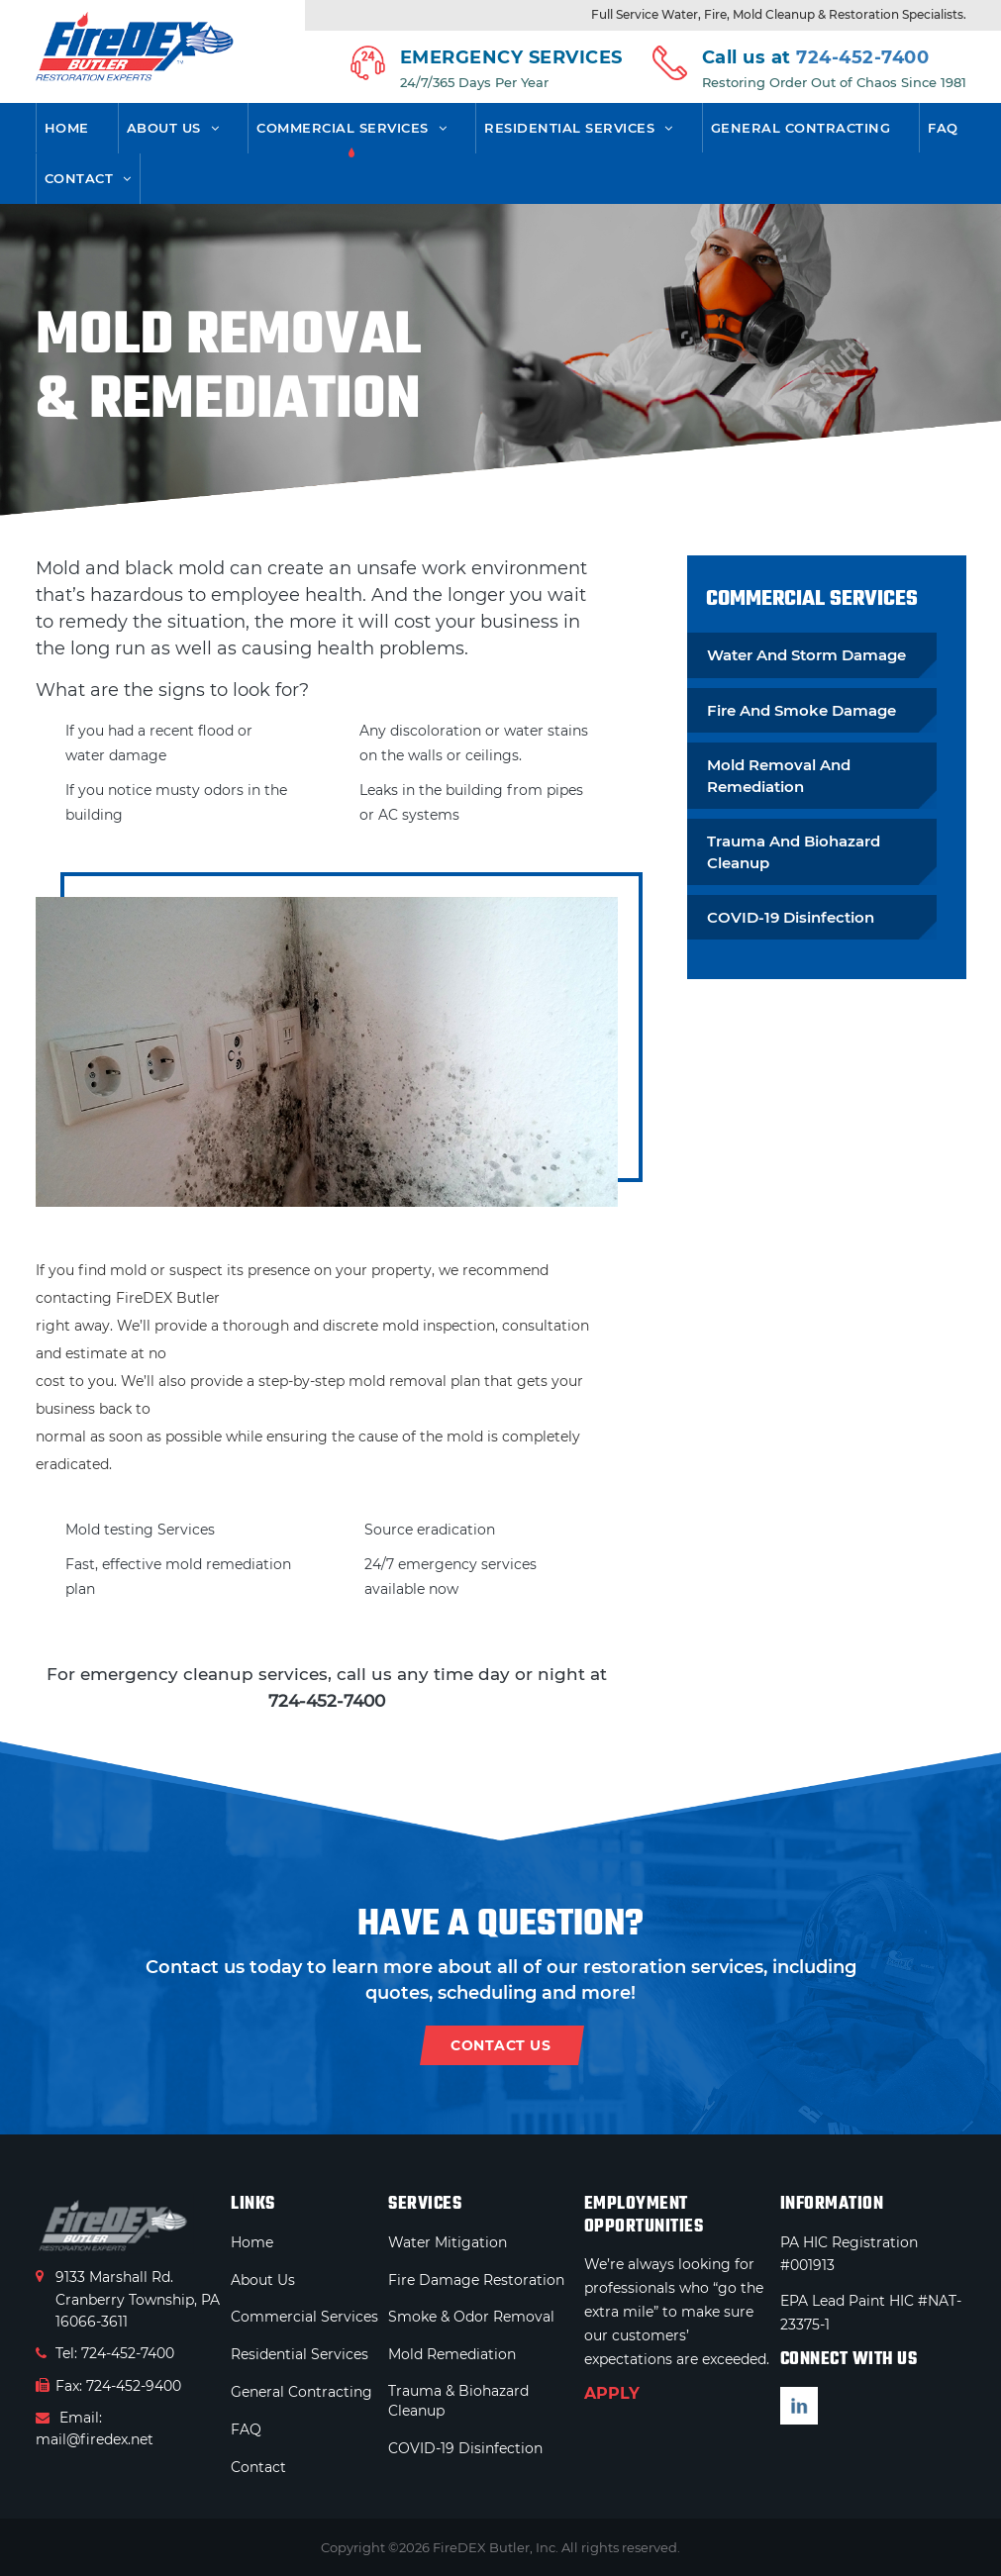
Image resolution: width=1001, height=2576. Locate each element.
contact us (500, 2045)
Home (67, 128)
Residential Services (569, 128)
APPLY (612, 2393)
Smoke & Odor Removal (471, 2317)
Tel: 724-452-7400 (105, 2353)
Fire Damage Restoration (476, 2280)
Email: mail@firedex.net (94, 2428)
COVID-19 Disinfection (790, 917)
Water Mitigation (447, 2242)
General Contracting (801, 128)
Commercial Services (342, 128)
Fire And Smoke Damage (801, 710)
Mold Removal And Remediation (779, 775)
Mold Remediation (452, 2354)
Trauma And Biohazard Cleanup (793, 851)
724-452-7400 (862, 57)
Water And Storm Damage (806, 654)
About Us (164, 128)
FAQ (943, 128)
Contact (79, 178)
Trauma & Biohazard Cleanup (458, 2401)
